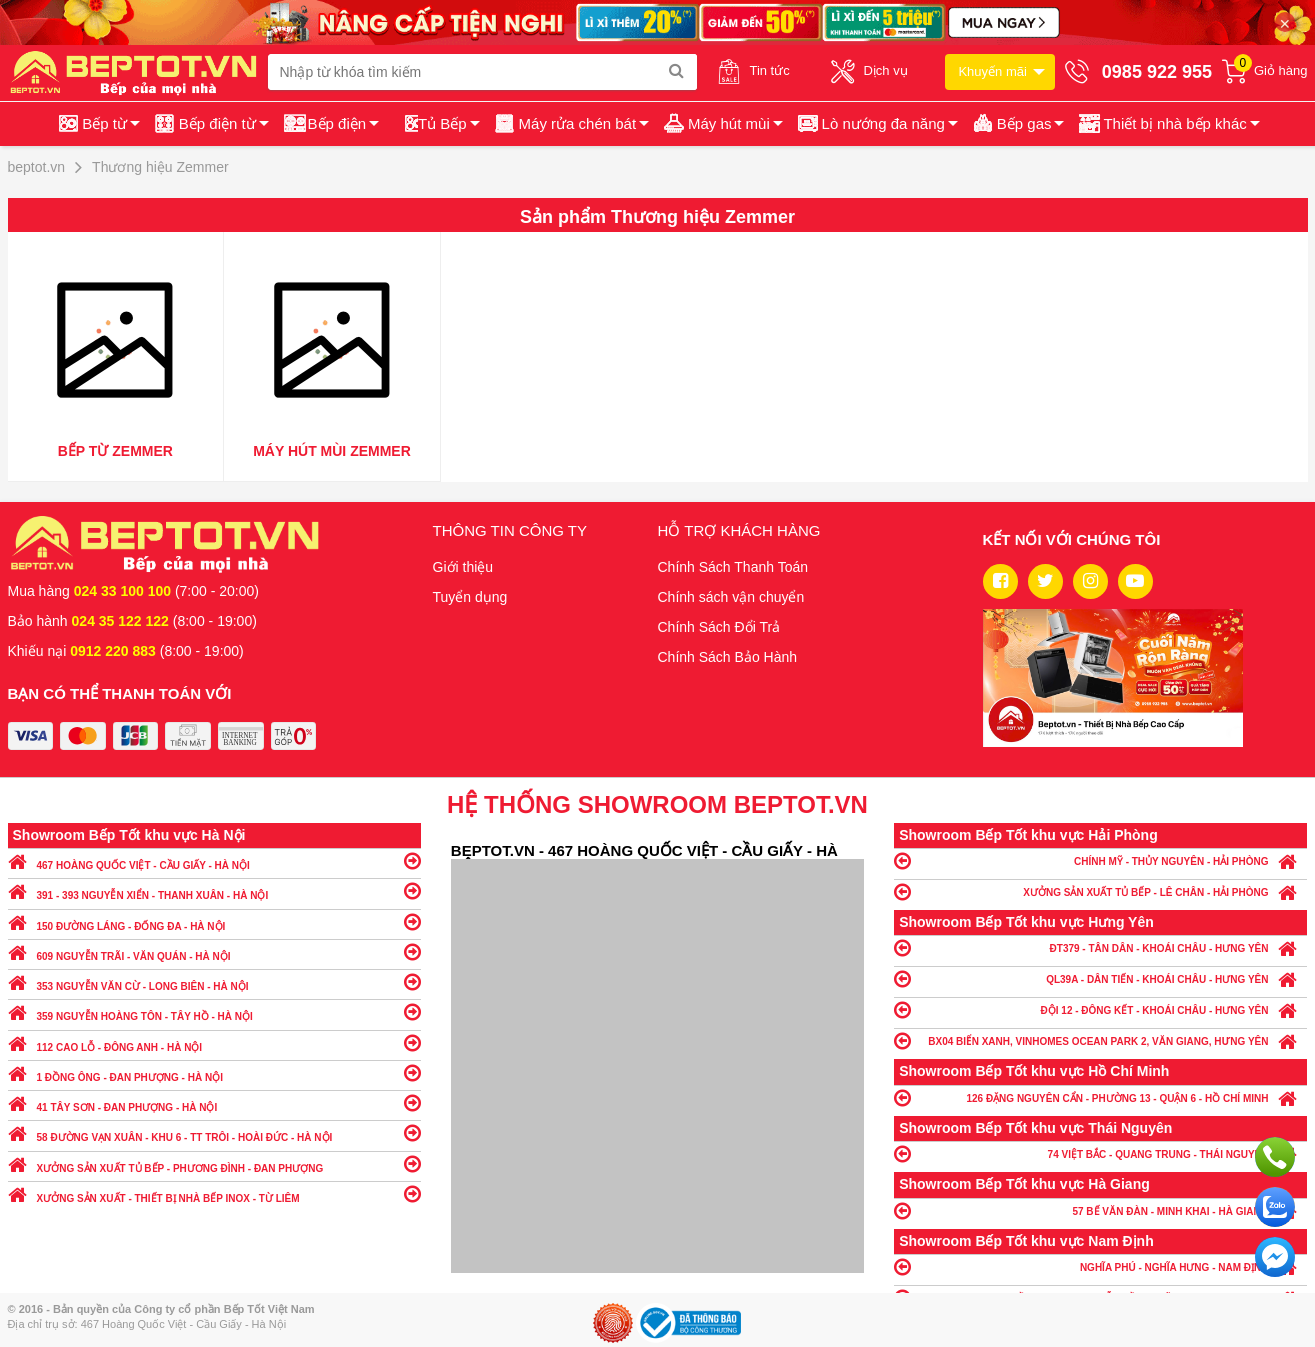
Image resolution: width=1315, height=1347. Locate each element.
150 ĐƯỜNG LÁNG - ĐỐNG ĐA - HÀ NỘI (214, 921)
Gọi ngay (1275, 1157)
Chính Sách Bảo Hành (728, 657)
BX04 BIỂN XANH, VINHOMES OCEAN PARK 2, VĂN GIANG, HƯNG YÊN (1100, 1040)
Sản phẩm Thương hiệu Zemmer (657, 217)
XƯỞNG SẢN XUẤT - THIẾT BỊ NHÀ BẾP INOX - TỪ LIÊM (214, 1193)
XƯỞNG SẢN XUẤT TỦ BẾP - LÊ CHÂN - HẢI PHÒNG (1100, 891)
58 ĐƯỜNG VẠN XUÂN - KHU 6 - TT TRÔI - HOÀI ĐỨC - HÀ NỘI (214, 1132)
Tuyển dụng (470, 597)
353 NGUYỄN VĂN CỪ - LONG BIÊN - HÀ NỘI (214, 981)
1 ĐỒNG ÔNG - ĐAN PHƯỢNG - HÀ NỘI (214, 1072)
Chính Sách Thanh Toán (733, 567)
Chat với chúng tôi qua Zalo (1275, 1207)
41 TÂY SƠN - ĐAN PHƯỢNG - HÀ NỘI (214, 1102)
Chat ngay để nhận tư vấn (1275, 1257)
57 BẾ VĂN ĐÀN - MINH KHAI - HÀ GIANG (1100, 1210)
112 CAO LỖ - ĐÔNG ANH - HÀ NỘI (214, 1042)
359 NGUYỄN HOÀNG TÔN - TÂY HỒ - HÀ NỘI (214, 1011)
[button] (1167, 124)
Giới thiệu (463, 567)
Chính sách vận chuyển (731, 597)
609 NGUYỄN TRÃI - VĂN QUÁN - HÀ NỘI (214, 951)
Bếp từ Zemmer (115, 451)
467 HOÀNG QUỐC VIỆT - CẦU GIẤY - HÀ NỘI (214, 860)
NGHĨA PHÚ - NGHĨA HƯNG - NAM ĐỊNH (1100, 1266)
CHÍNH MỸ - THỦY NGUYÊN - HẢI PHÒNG (1100, 860)
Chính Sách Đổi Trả (719, 627)
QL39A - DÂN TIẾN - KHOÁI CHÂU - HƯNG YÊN (1100, 978)
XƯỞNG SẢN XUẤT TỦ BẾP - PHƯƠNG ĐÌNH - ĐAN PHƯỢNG (214, 1163)
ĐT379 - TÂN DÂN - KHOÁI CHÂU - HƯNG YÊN (1100, 947)
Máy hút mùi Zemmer (332, 451)
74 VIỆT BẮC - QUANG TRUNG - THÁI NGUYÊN (1100, 1153)
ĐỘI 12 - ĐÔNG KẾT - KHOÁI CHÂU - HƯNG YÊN (1100, 1009)
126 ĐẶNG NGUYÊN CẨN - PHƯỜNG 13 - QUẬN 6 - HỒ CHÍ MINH (1100, 1097)
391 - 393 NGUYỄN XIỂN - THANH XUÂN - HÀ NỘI (214, 890)
